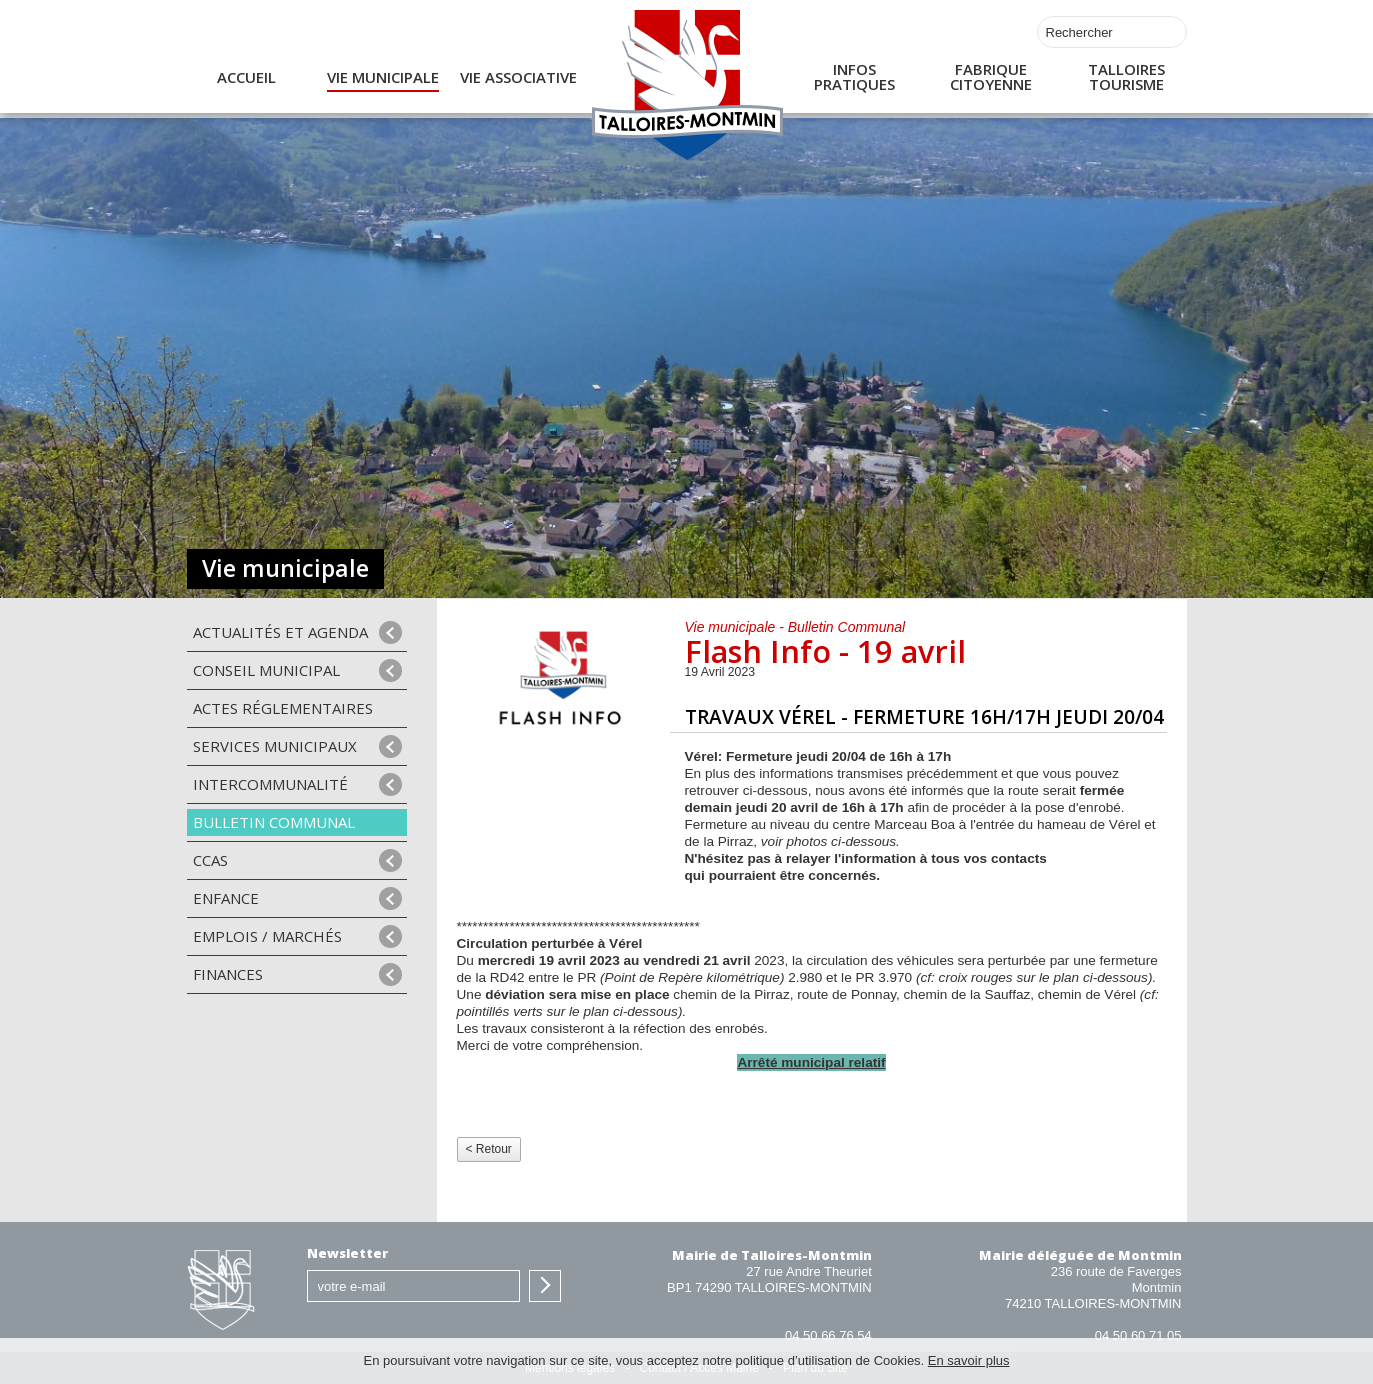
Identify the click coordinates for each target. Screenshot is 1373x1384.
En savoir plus (969, 1360)
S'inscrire (545, 1286)
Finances (228, 974)
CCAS (210, 860)
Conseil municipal (266, 670)
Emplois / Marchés (267, 936)
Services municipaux (275, 746)
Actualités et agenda (280, 632)
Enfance (226, 898)
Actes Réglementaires (283, 708)
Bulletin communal (274, 822)
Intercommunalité (270, 784)
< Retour (489, 1149)
